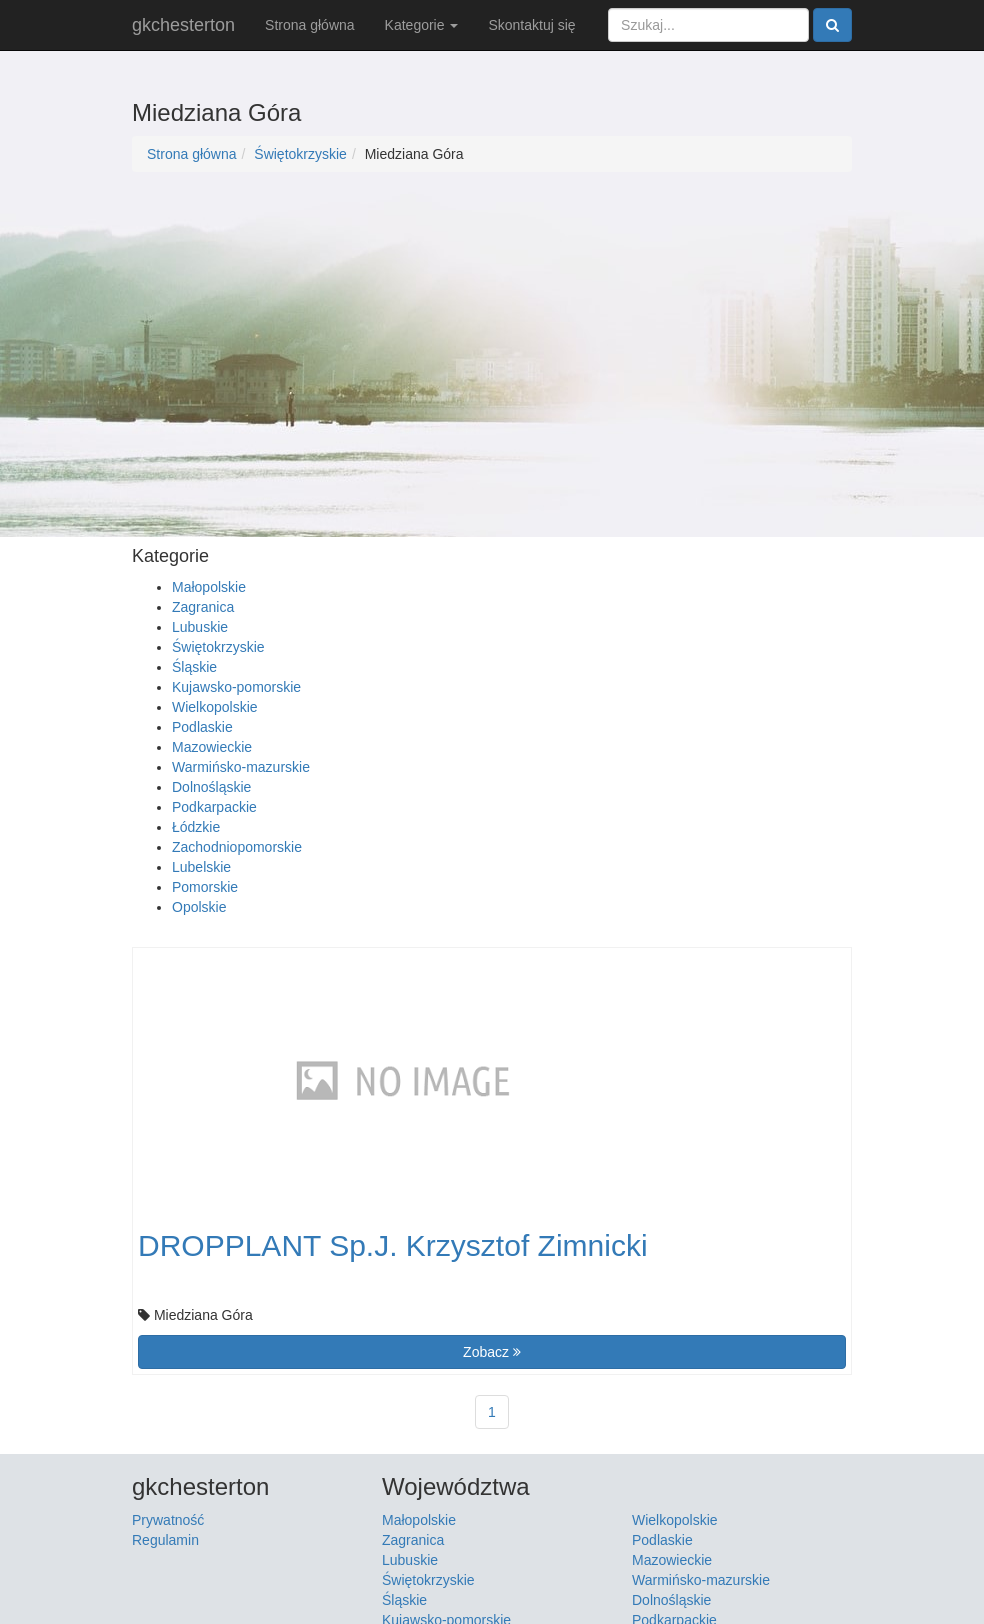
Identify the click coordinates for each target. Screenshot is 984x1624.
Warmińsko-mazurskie (241, 767)
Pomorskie (205, 887)
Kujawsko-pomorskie (236, 687)
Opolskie (199, 907)
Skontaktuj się (531, 25)
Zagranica (203, 607)
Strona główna (310, 25)
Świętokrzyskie (300, 154)
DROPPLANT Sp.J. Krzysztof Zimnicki (393, 1245)
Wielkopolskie (215, 707)
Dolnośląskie (211, 787)
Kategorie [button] (422, 25)
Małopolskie (209, 587)
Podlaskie (202, 727)
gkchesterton (183, 25)
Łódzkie (196, 827)
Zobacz (492, 1352)
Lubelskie (201, 867)
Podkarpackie (214, 807)
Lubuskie (200, 627)
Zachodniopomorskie (237, 847)
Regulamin (165, 1540)
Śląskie (194, 667)
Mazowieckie (212, 747)
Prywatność (168, 1520)
